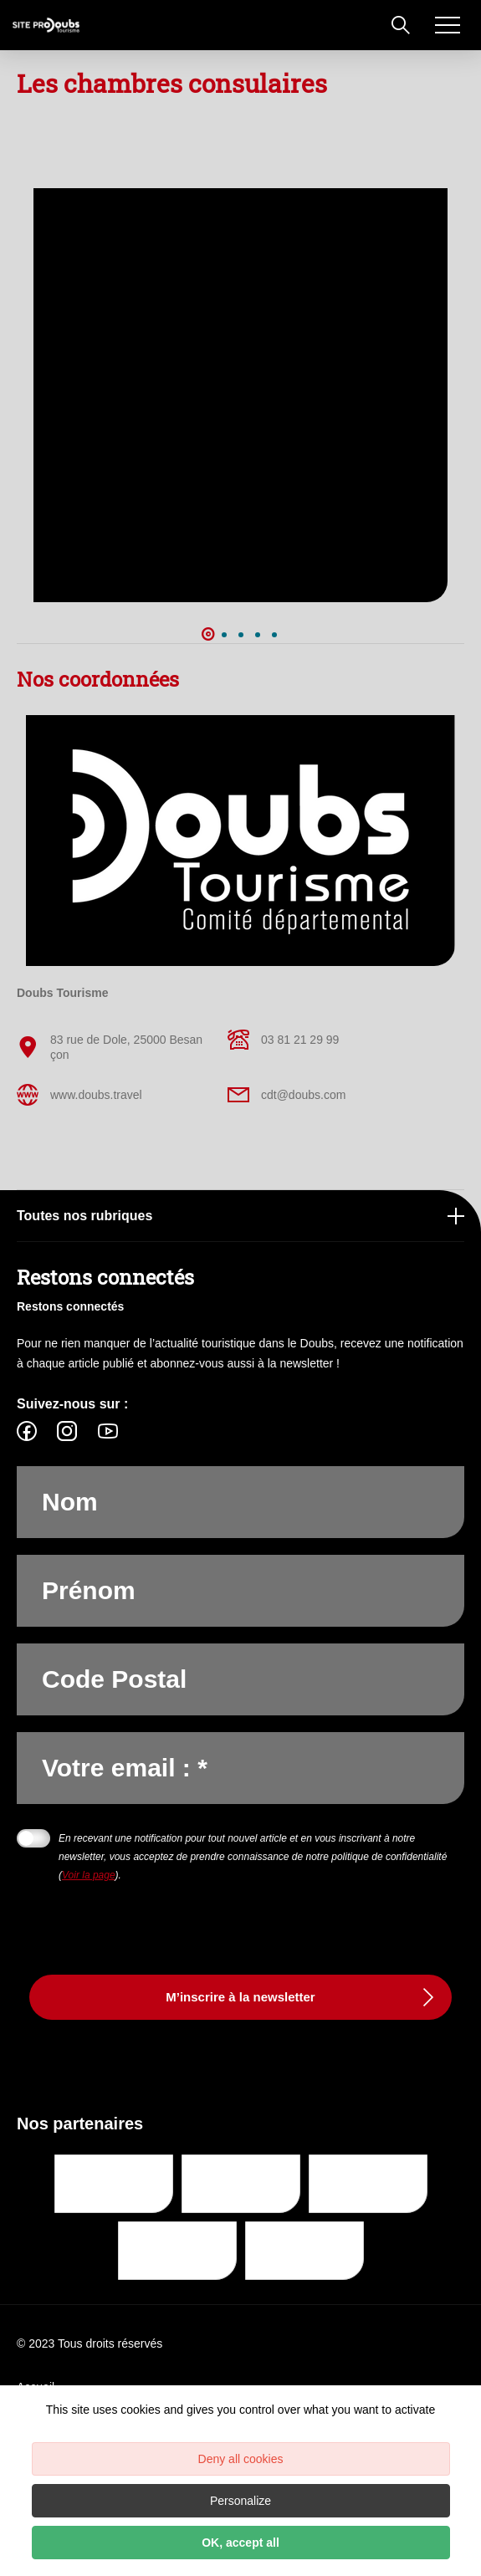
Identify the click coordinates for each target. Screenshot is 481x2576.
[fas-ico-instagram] (67, 1431)
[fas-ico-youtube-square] (108, 1431)
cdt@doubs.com (286, 1094)
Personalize (240, 2500)
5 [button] (274, 634)
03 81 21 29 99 (283, 1039)
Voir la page (88, 1875)
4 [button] (257, 634)
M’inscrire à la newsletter (240, 1997)
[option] (240, 395)
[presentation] (144, 1917)
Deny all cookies (241, 2459)
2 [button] (224, 634)
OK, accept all (240, 2542)
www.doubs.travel (79, 1094)
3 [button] (240, 634)
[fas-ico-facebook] (31, 1431)
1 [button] (207, 634)
